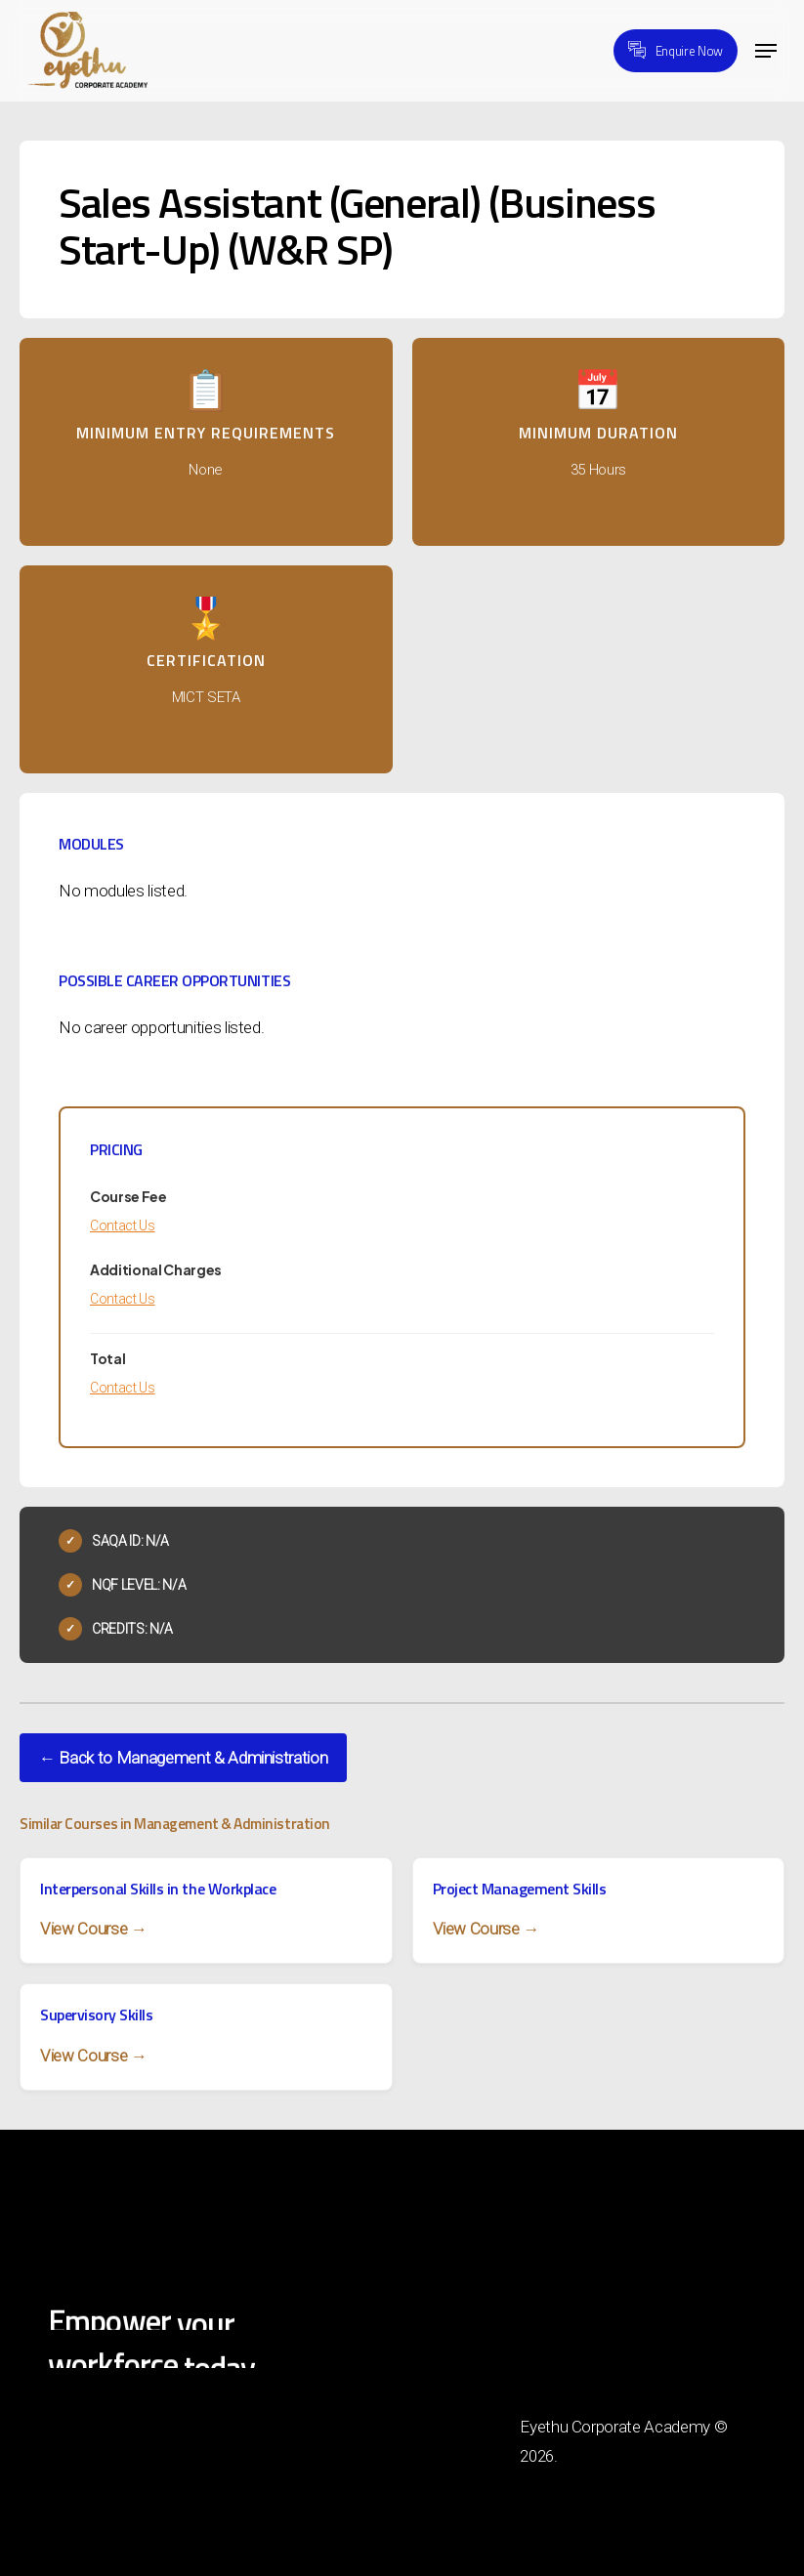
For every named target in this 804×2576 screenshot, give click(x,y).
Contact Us (122, 1225)
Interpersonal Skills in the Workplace (157, 1888)
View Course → (94, 1928)
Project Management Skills (520, 1888)
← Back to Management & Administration (183, 1757)
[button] (766, 51)
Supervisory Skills (96, 2014)
